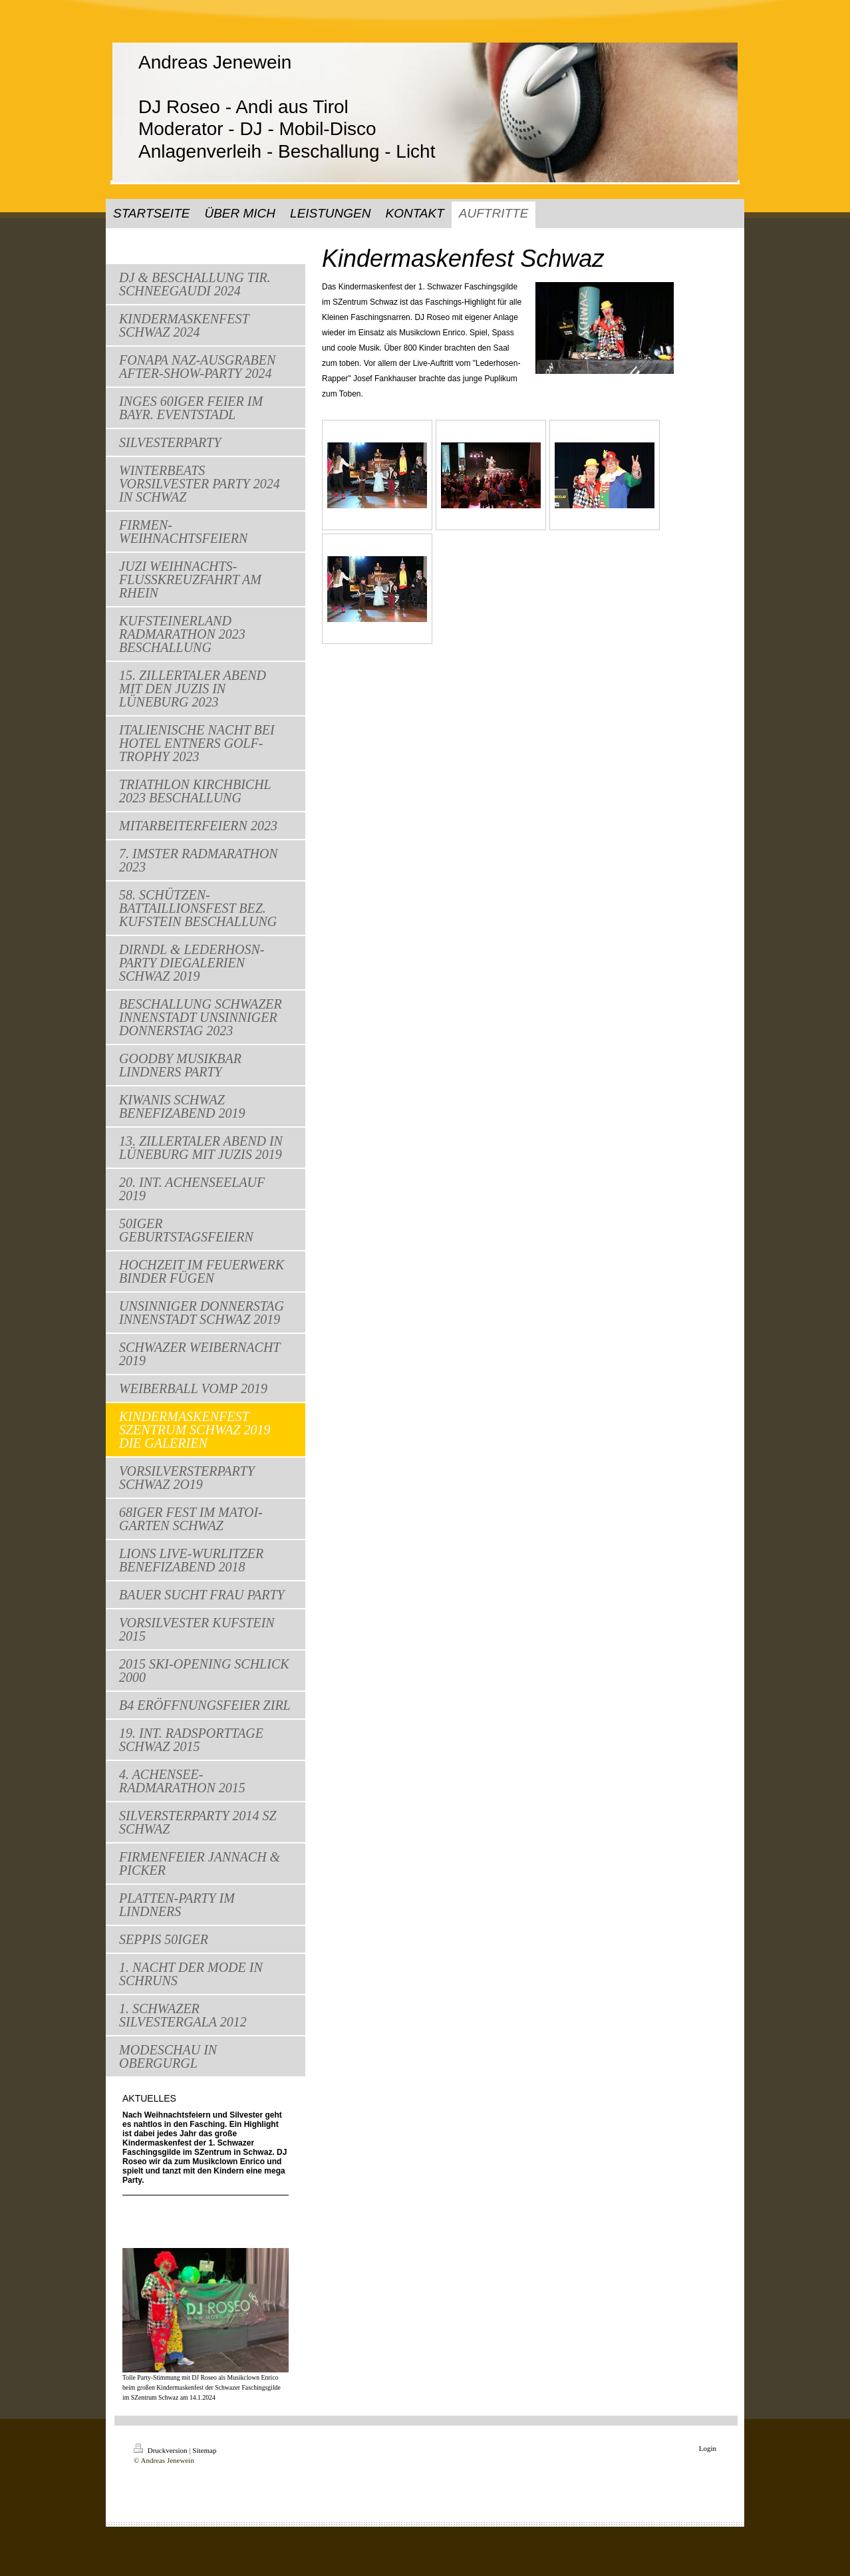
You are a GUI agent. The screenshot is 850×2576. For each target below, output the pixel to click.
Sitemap (204, 2450)
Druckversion (161, 2450)
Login (707, 2448)
